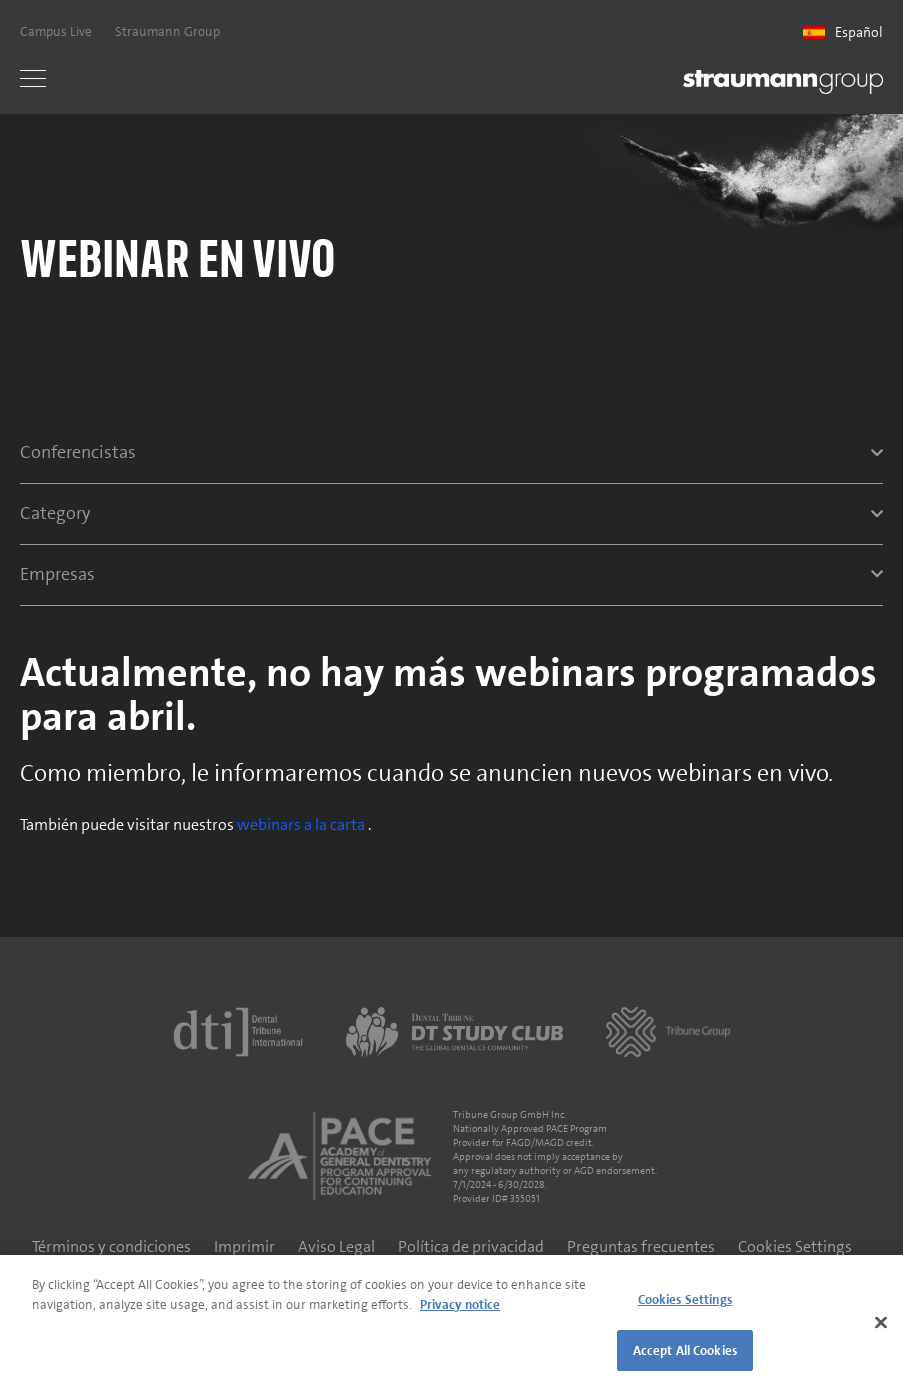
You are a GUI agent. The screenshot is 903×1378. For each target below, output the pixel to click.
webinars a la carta (302, 824)
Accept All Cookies (685, 1356)
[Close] (881, 1329)
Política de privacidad (471, 1246)
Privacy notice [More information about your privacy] (460, 1310)
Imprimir (244, 1246)
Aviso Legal (336, 1246)
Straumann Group (167, 31)
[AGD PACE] (339, 1156)
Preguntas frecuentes (641, 1246)
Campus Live (56, 31)
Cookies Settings (795, 1246)
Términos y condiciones (111, 1246)
